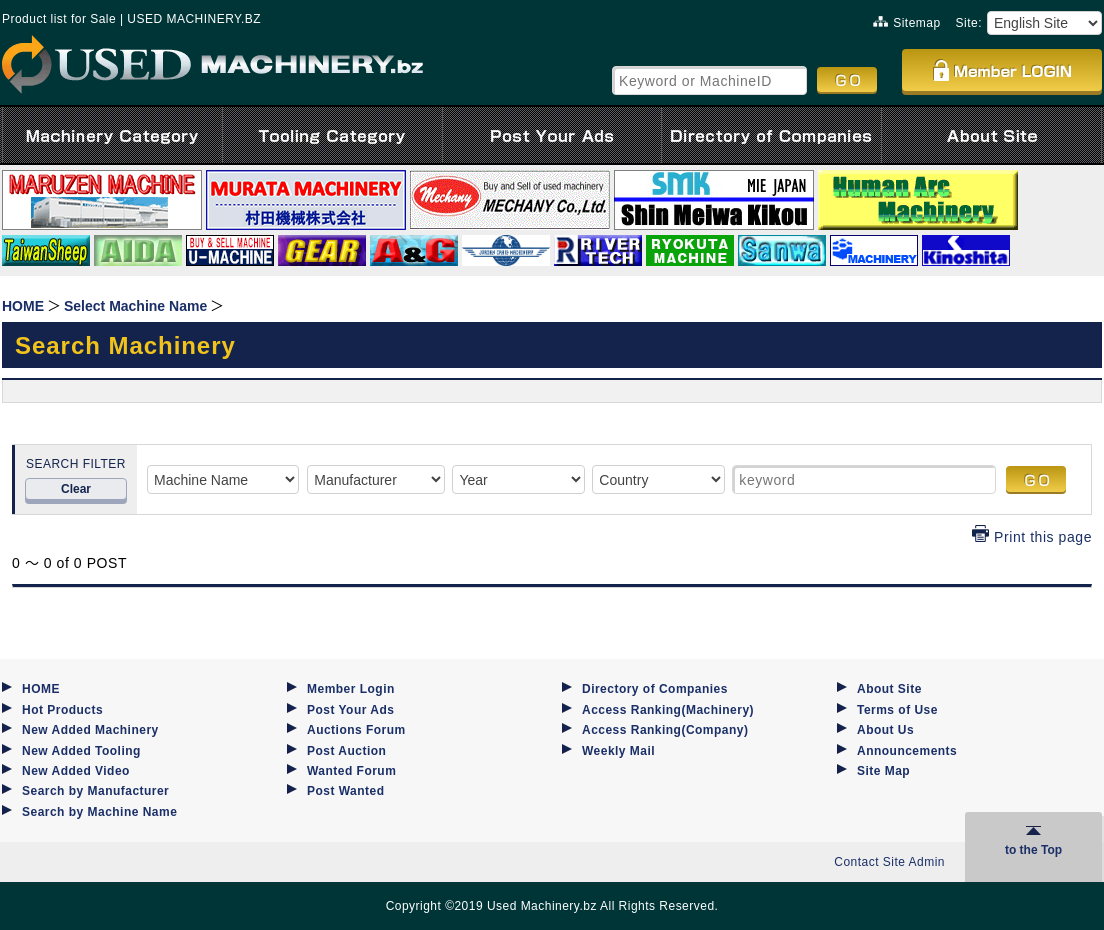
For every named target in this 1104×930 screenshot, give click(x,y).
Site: (969, 23)
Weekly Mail (618, 751)
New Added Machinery (90, 730)
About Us (885, 730)
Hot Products (62, 710)
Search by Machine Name (99, 812)
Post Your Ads (350, 710)
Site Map (883, 771)
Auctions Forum (356, 730)
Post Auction (346, 751)
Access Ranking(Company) (665, 730)
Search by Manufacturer (95, 791)
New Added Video (76, 771)
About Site (889, 689)
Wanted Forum (351, 771)
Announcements (907, 751)
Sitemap (906, 23)
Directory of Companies (655, 689)
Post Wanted (346, 791)
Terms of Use (897, 710)
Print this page (1032, 537)
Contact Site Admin (889, 862)
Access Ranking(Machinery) (668, 710)
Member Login (351, 689)
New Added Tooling (81, 751)
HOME (41, 689)
